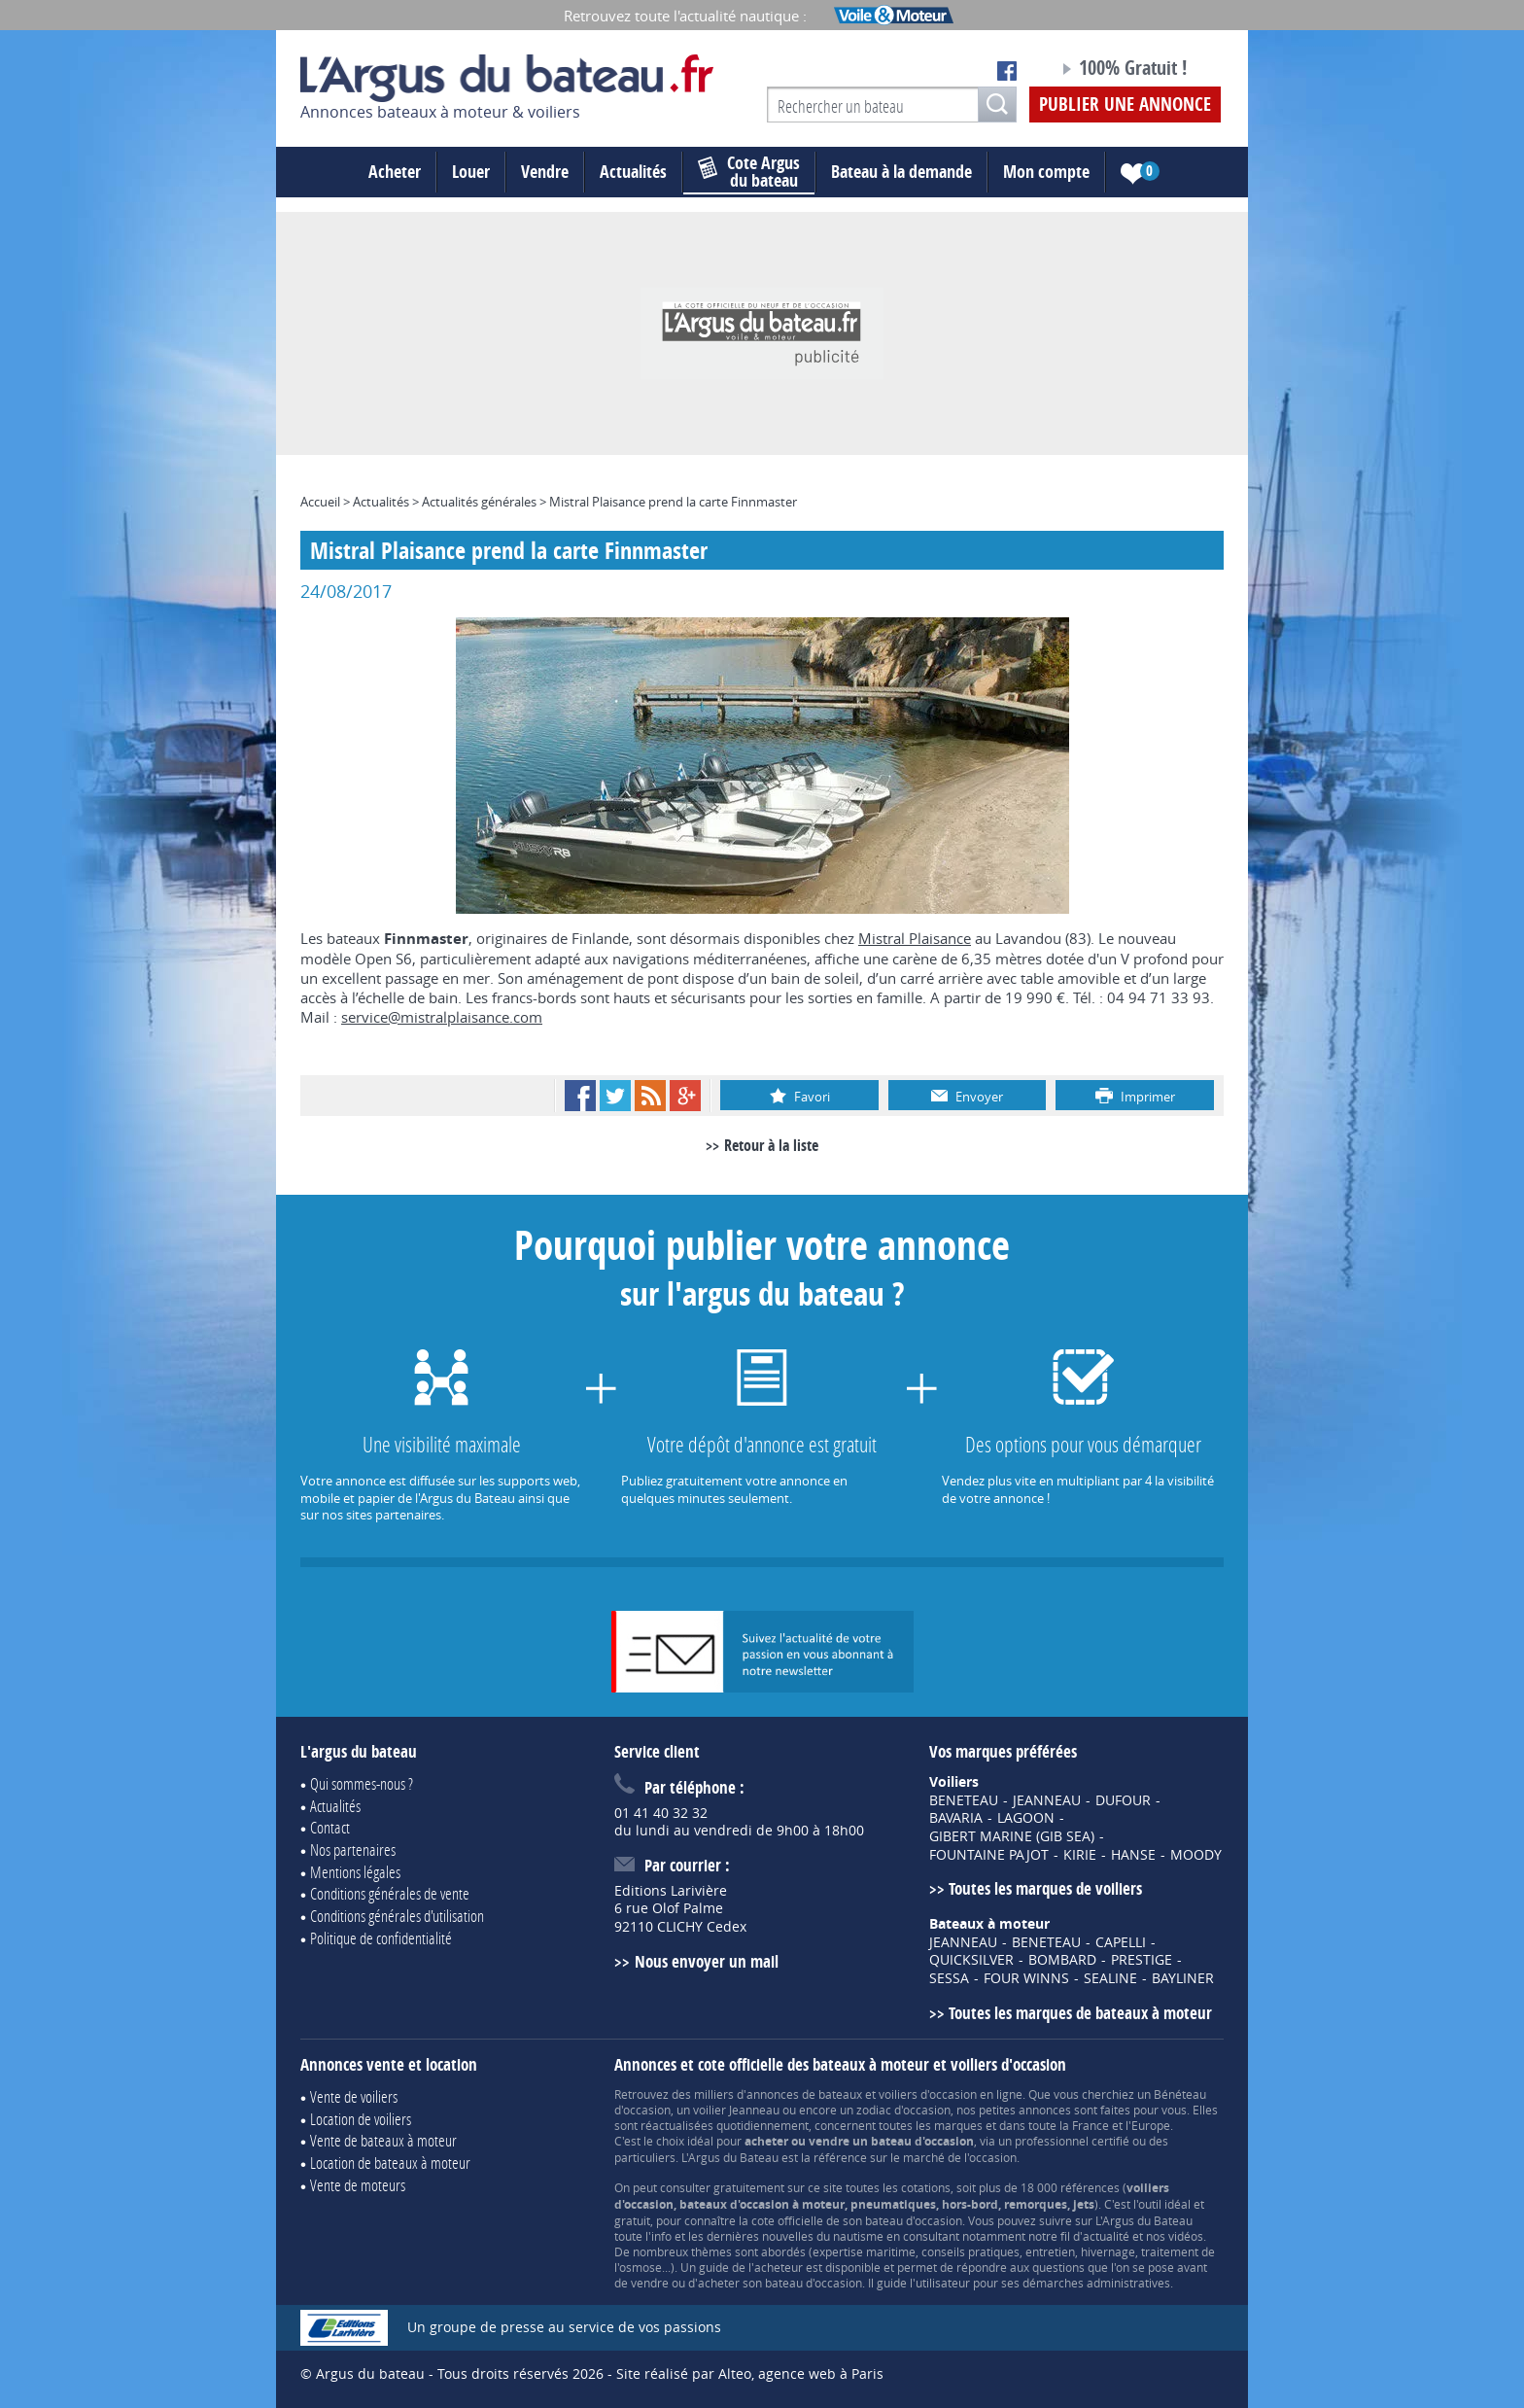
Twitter (615, 1095)
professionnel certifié (1072, 2140)
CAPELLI (1120, 1942)
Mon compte (1046, 171)
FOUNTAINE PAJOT (989, 1855)
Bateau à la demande (901, 171)
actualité (1106, 2236)
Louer (471, 171)
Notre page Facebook (1007, 71)
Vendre (545, 171)
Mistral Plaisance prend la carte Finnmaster (673, 501)
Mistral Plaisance (914, 938)
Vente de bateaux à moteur (383, 2140)
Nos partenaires (353, 1849)
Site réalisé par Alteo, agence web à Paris (749, 2373)
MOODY (1196, 1855)
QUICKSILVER (971, 1960)
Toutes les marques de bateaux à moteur (1080, 2013)
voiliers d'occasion (928, 2094)
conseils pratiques (970, 2251)
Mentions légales (355, 1872)
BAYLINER (1183, 1978)
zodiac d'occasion (903, 2109)
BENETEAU (963, 1800)
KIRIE (1079, 1855)
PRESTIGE (1141, 1960)
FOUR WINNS (1026, 1978)
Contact (330, 1827)
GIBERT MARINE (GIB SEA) (1011, 1836)
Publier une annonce (1125, 104)
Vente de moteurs (357, 2185)
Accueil (320, 501)
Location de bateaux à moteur (390, 2162)
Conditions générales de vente (389, 1893)
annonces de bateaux (804, 2094)
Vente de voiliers (354, 2096)
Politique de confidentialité (381, 1938)
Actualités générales (479, 501)
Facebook (580, 1095)
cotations (926, 2187)
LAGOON (1026, 1818)
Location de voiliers (360, 2119)
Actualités (633, 171)
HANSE (1133, 1855)
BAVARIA (956, 1818)
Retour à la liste (771, 1145)
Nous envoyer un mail (707, 1961)
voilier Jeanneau (736, 2109)
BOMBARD (1062, 1960)
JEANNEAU (1047, 1800)
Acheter (394, 171)
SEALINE (1110, 1978)
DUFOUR (1123, 1800)
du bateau (749, 172)
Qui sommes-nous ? (361, 1783)
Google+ (685, 1095)
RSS (650, 1095)
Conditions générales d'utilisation (397, 1915)
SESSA (949, 1978)
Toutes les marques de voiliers (1045, 1888)
